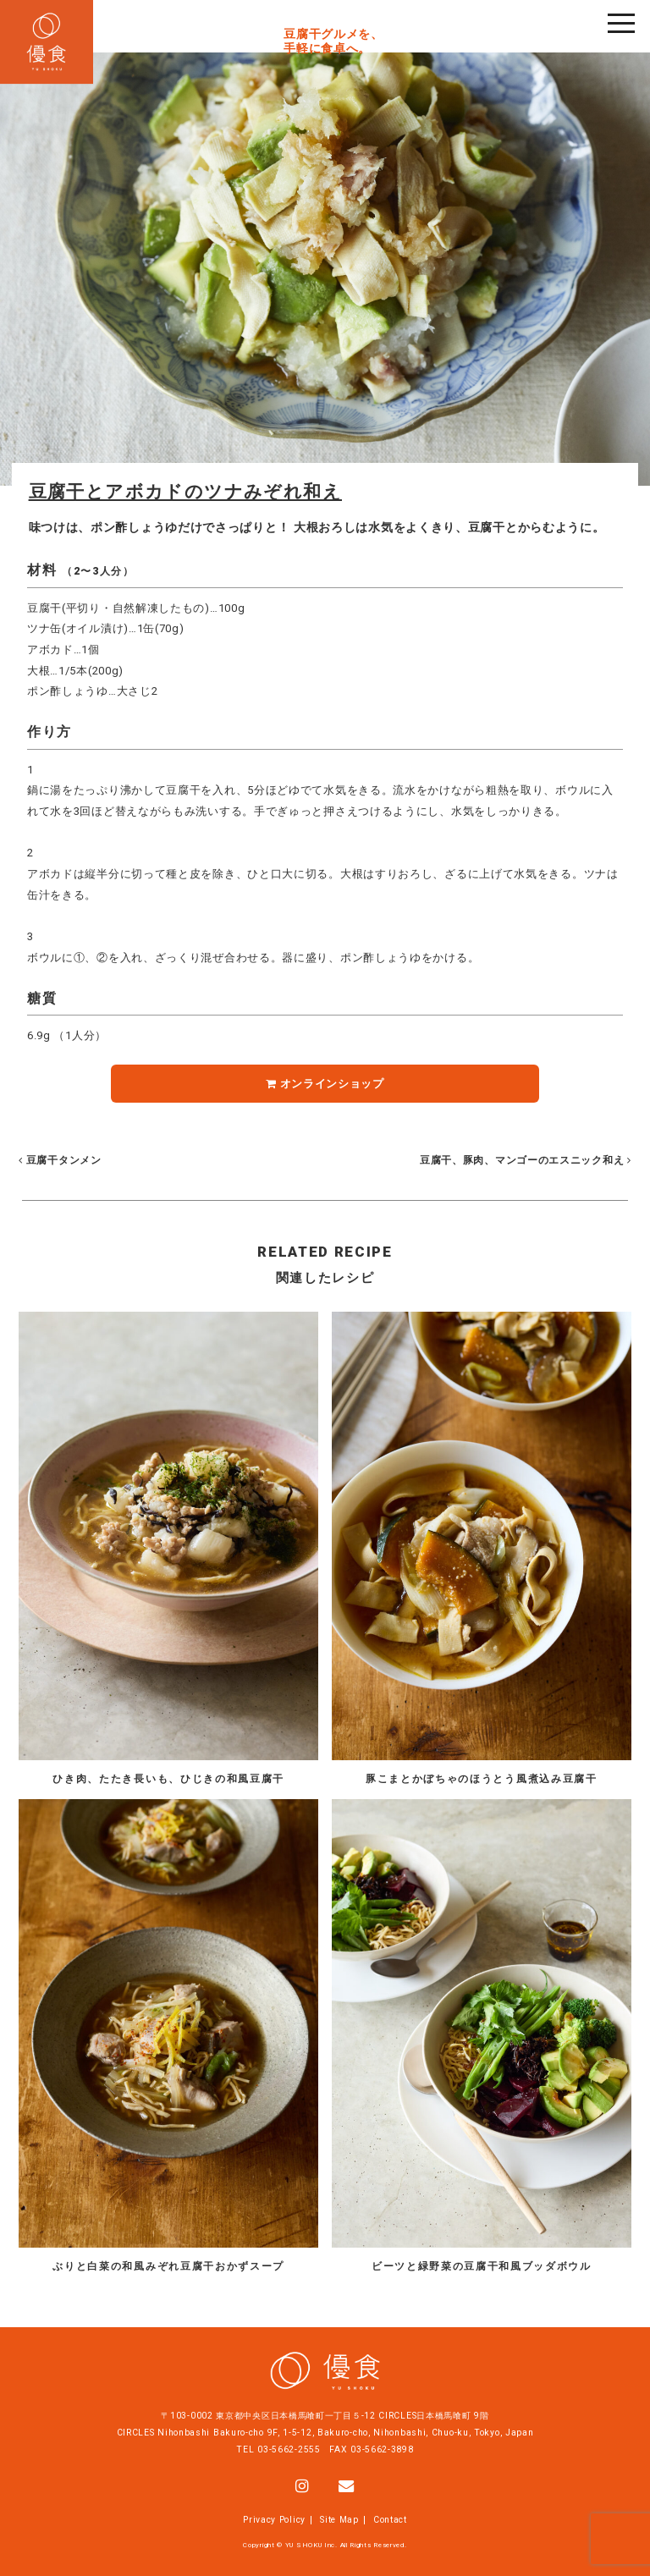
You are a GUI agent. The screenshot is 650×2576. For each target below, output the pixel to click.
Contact (390, 2519)
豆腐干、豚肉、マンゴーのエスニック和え (523, 1160)
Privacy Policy (274, 2519)
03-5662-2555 (288, 2449)
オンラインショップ (325, 1083)
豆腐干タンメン (60, 1160)
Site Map (339, 2519)
